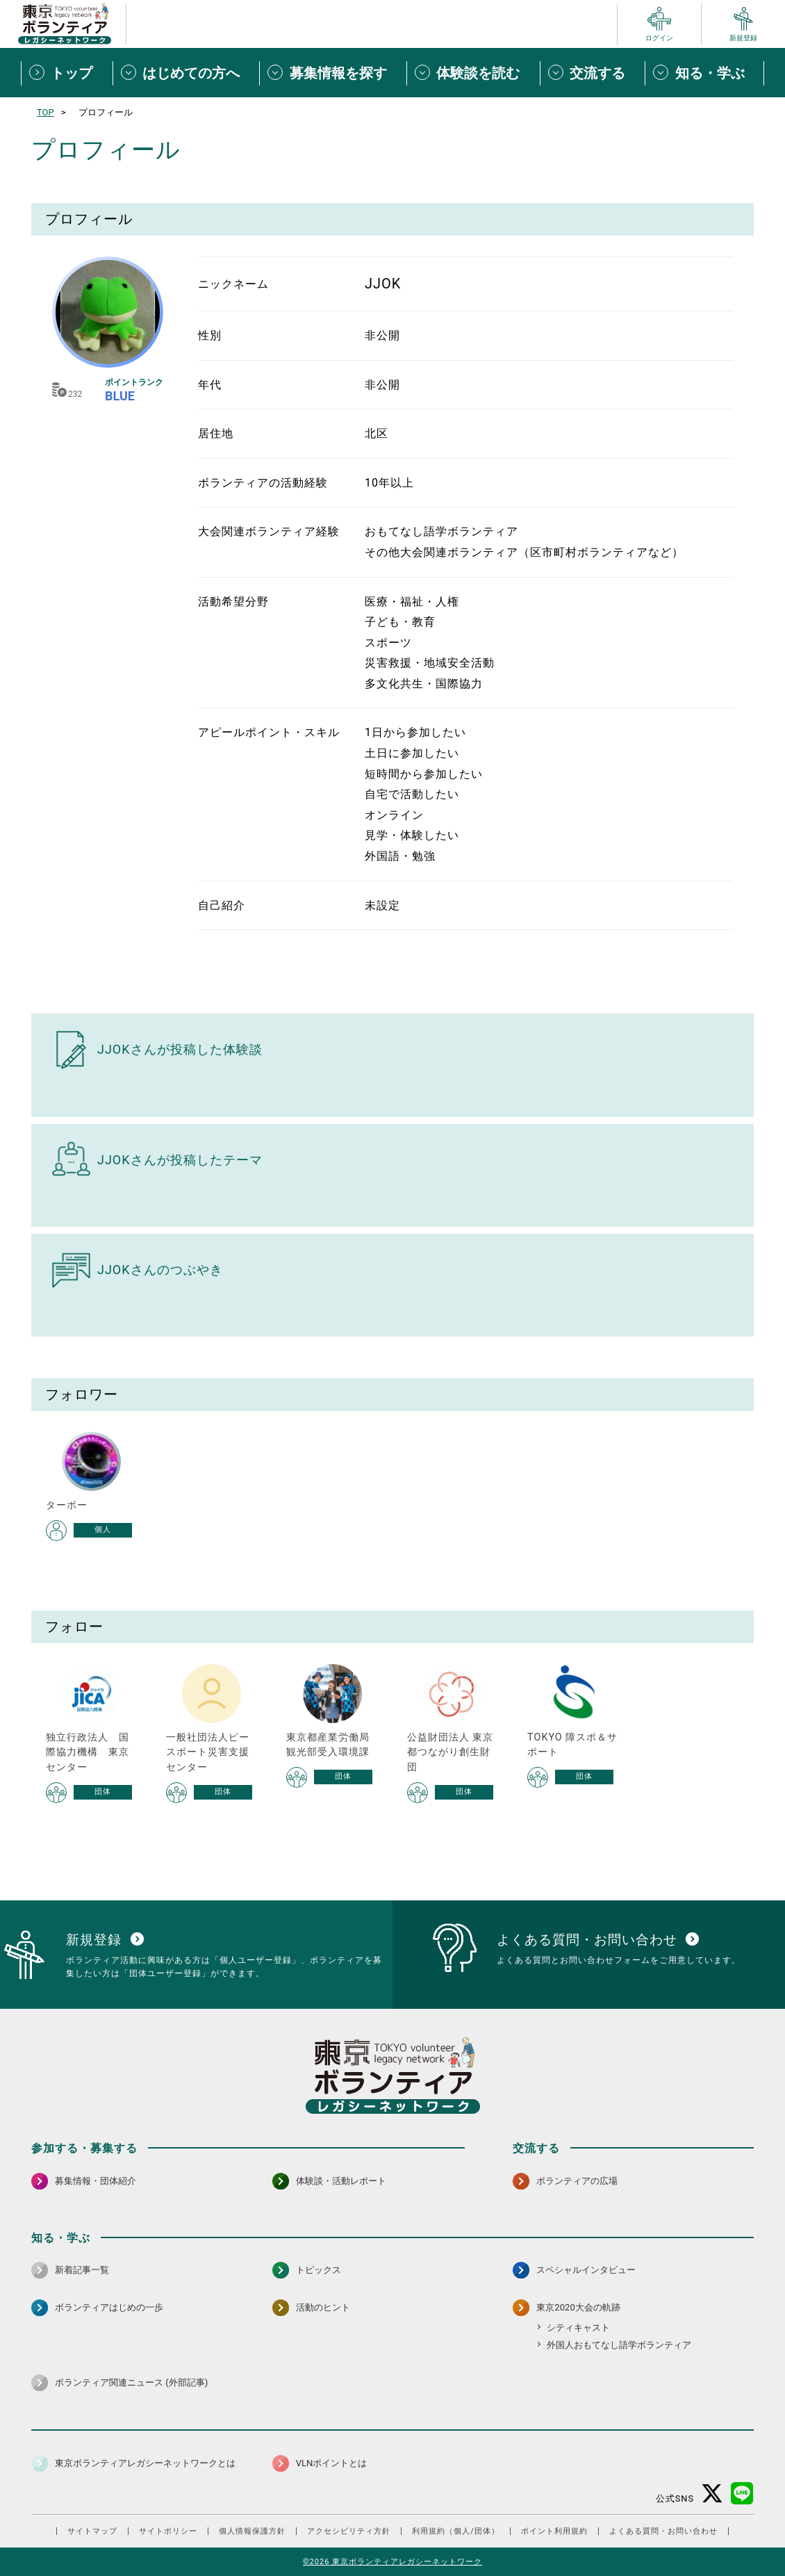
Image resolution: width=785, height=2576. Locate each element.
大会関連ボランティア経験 (269, 531)
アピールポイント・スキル (269, 732)
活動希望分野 (233, 601)
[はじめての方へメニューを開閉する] (186, 73)
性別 (210, 335)
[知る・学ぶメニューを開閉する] (704, 73)
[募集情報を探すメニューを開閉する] (332, 73)
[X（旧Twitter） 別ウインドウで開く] (712, 2494)
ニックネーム (233, 284)
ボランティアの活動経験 (263, 482)
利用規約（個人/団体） (455, 2531)
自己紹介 (221, 905)
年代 (210, 384)
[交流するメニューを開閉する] (592, 73)
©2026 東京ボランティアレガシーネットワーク (392, 2561)
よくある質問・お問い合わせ (663, 2531)
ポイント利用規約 (554, 2531)
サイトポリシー (168, 2531)
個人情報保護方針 (252, 2531)
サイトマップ (92, 2531)
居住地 (215, 433)
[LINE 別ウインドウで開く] (742, 2494)
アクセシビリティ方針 (348, 2531)
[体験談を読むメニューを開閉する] (473, 73)
